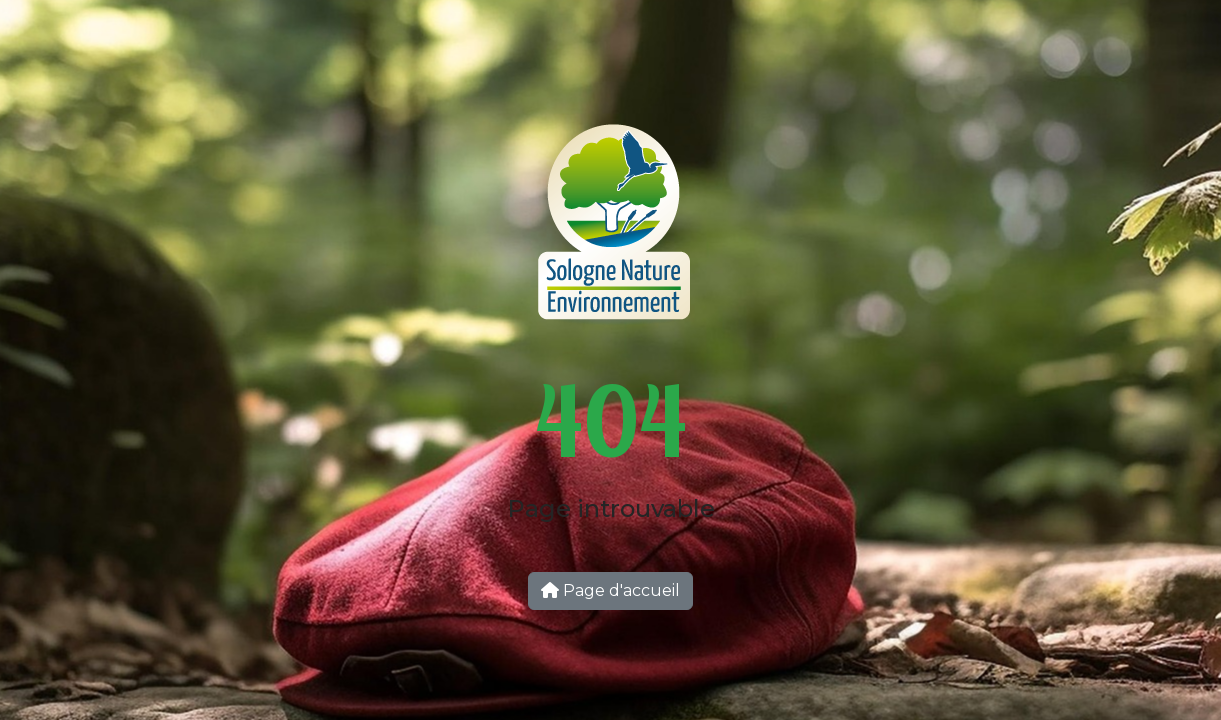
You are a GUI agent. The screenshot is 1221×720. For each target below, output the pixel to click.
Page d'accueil (610, 590)
